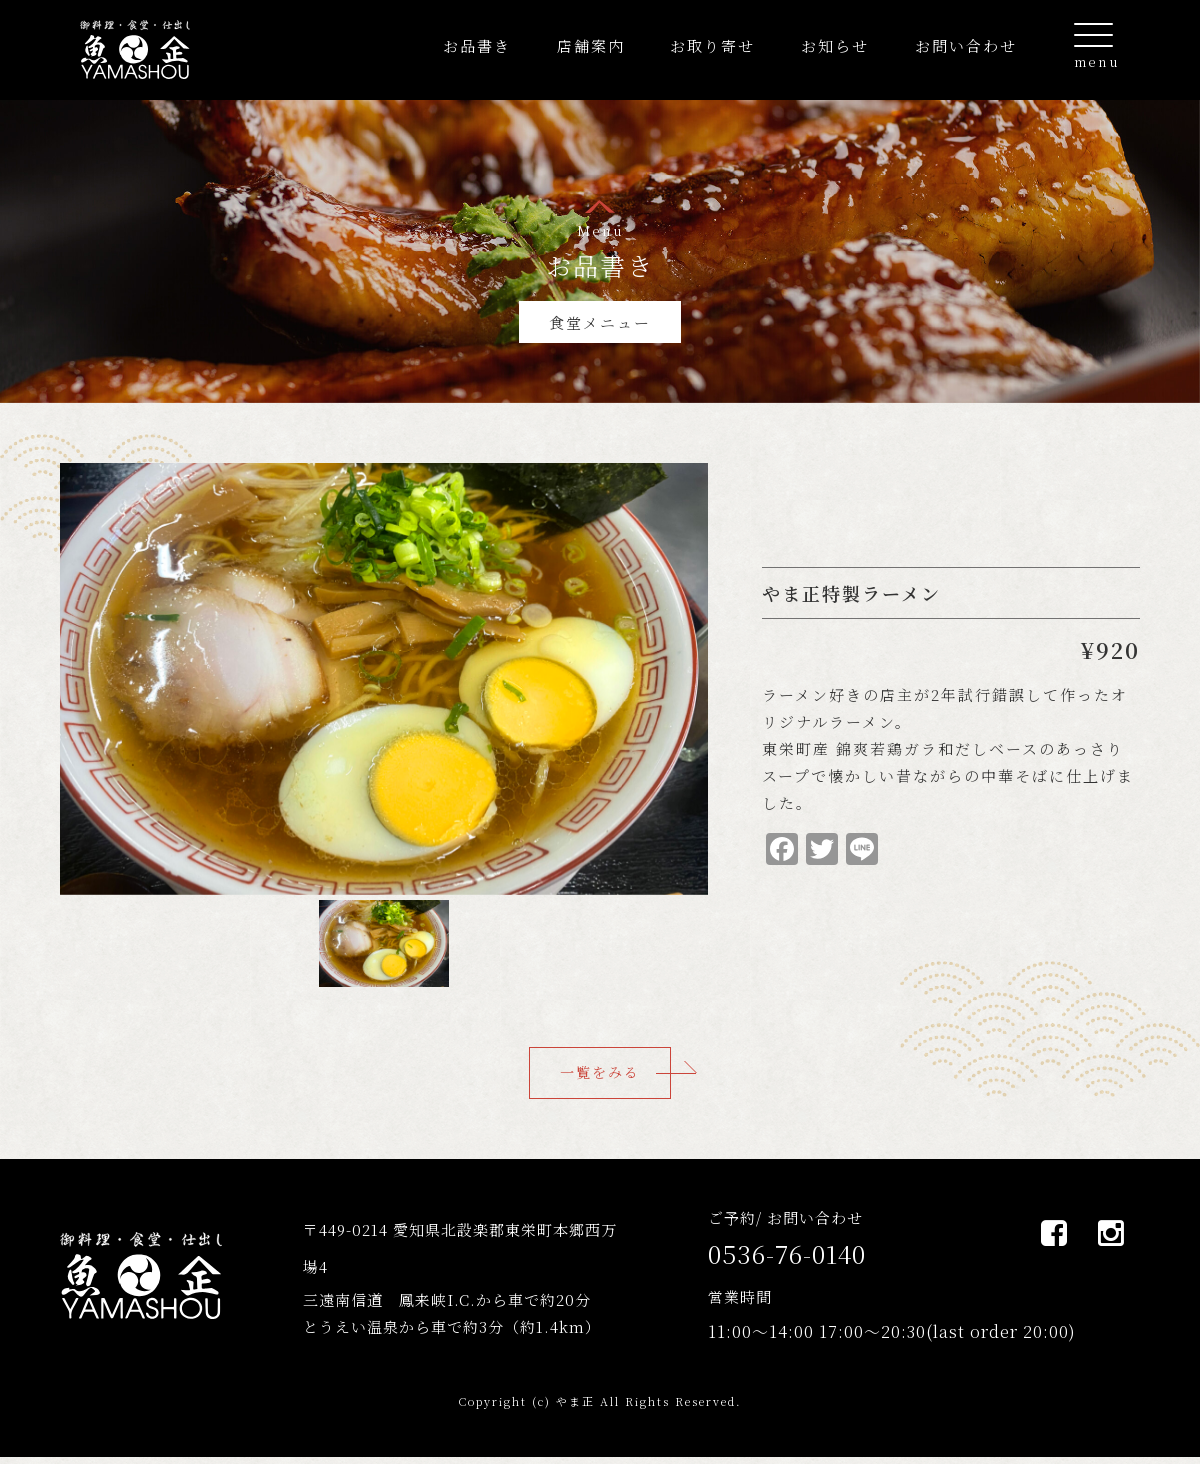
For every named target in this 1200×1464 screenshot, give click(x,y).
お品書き (477, 45)
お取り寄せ (712, 45)
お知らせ (835, 45)
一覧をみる (600, 1076)
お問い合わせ (966, 45)
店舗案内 (591, 45)
